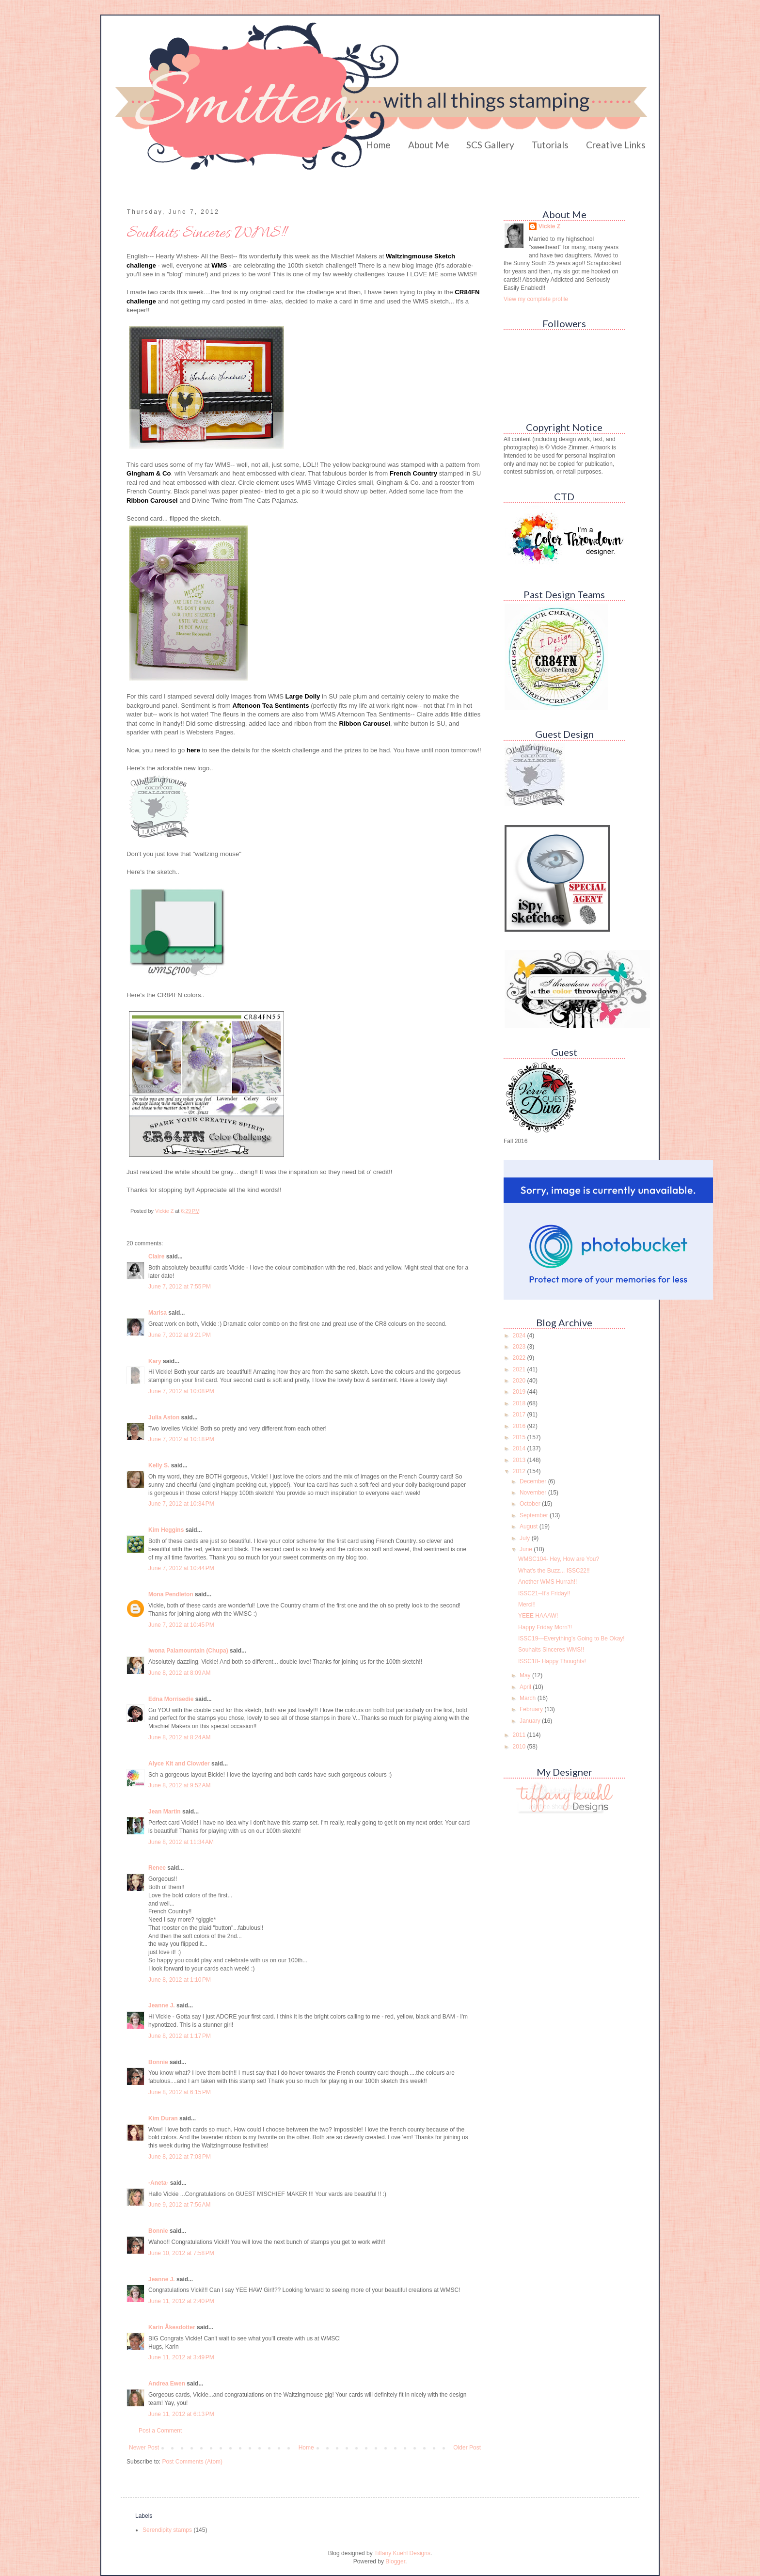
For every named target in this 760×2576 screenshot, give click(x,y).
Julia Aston (163, 1417)
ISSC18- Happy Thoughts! (552, 1661)
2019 (520, 1391)
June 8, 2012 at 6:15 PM (179, 2092)
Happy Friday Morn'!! (545, 1627)
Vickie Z (549, 226)
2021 (520, 1369)
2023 (520, 1346)
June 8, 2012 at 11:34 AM (181, 1842)
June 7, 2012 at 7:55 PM (179, 1286)
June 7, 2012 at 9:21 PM (179, 1335)
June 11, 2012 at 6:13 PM (181, 2414)
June (527, 1549)
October (531, 1503)
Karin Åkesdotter (171, 2327)
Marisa (157, 1312)
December (534, 1481)
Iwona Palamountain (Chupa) (188, 1650)
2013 (520, 1460)
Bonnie (158, 2062)
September (535, 1515)
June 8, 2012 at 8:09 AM (179, 1673)
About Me (428, 144)
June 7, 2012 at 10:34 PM (181, 1503)
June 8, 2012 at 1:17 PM (179, 2036)
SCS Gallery (490, 144)
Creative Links (616, 144)
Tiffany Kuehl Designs (402, 2553)
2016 (520, 1426)
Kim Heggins (166, 1530)
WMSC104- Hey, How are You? (558, 1559)
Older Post (467, 2447)
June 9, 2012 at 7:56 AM (179, 2204)
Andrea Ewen (166, 2383)
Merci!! (527, 1604)
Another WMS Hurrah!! (547, 1581)
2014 (520, 1448)
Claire (156, 1256)
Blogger (395, 2561)
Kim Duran (163, 2118)
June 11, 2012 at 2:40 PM (181, 2301)
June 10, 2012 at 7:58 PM (181, 2253)
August (529, 1526)
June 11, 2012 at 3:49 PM (181, 2357)
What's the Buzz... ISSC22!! (554, 1570)
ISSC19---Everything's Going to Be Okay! (571, 1638)
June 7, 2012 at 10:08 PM (181, 1391)
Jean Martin (164, 1811)
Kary (154, 1361)
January (531, 1720)
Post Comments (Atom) (192, 2461)
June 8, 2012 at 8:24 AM (179, 1737)
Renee (157, 1867)
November (534, 1492)
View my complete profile (536, 299)
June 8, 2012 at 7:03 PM (179, 2156)
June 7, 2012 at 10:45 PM (181, 1625)
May (526, 1675)
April (526, 1687)
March (529, 1698)
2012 (520, 1471)
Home (378, 144)
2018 (520, 1403)
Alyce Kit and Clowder (179, 1763)
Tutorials (550, 144)
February (532, 1709)
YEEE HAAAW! (538, 1615)
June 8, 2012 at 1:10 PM (179, 1979)
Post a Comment (160, 2430)
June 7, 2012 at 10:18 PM (181, 1439)
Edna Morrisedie (170, 1699)
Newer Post (144, 2447)
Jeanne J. (162, 2005)
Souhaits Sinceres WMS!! (551, 1649)
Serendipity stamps (167, 2530)
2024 (520, 1335)
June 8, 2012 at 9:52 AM (179, 1785)
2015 (520, 1437)
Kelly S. (158, 1465)
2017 (520, 1414)
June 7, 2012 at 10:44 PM (181, 1568)
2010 (520, 1746)
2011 (520, 1735)
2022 (520, 1357)
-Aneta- (158, 2182)
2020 (520, 1380)
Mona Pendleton (170, 1594)
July (526, 1538)
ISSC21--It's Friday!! (544, 1593)
